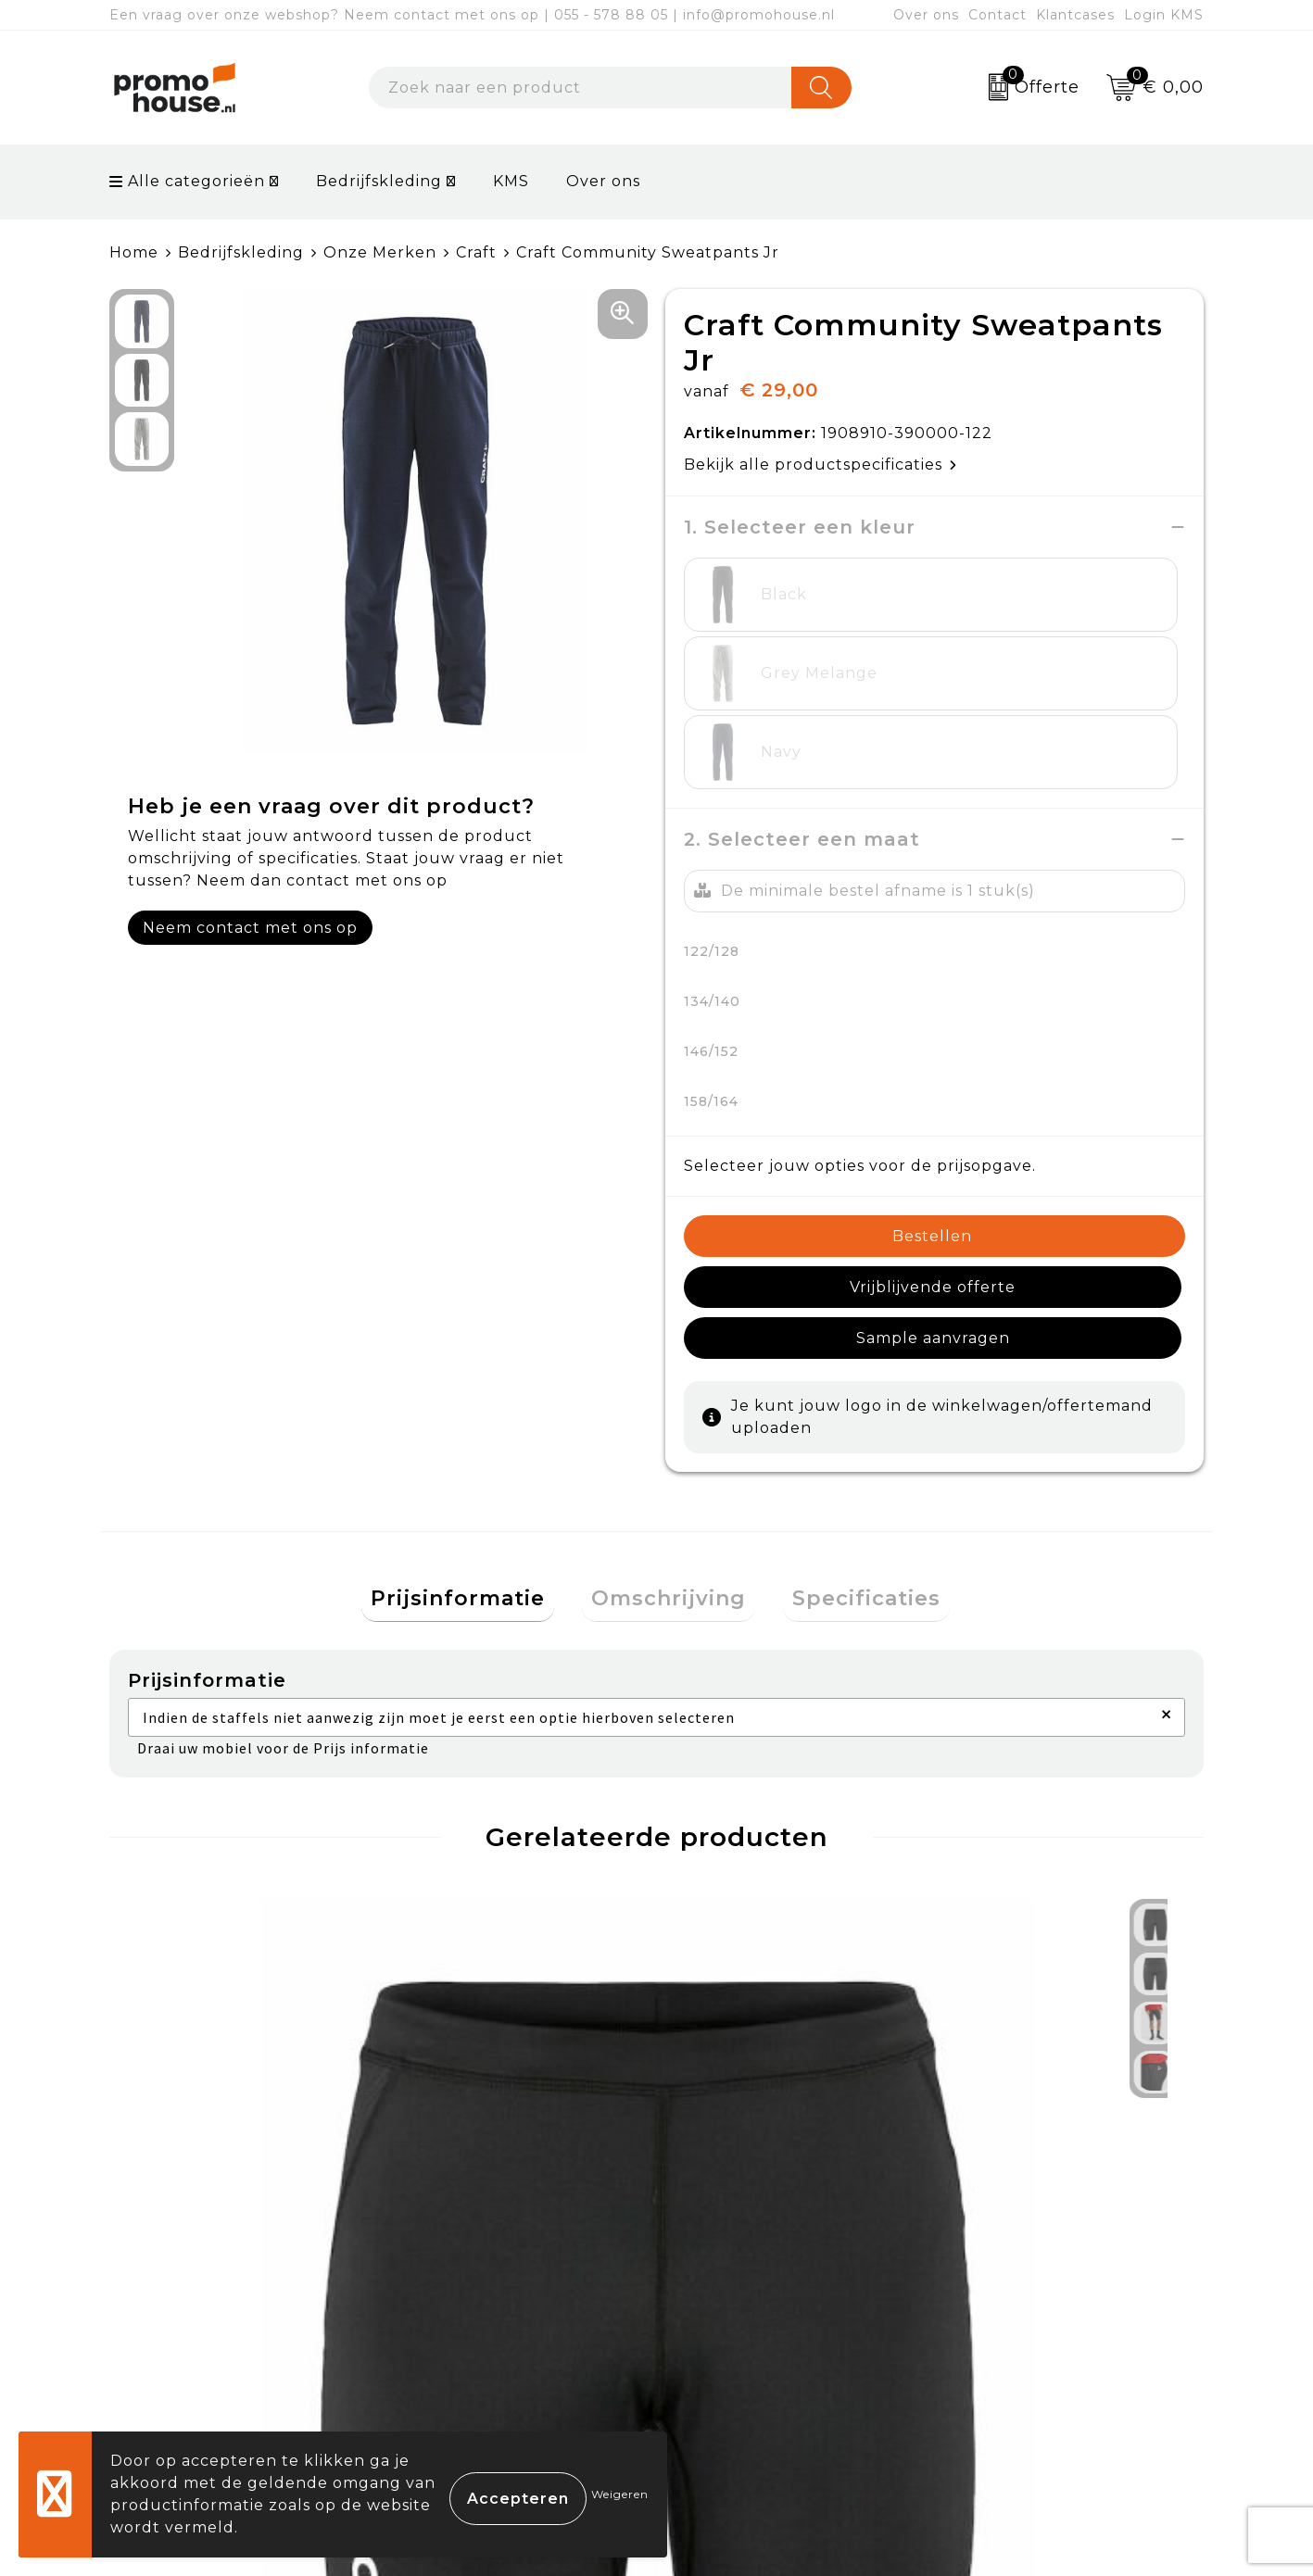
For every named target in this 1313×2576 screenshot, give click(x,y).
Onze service (732, 2363)
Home (133, 252)
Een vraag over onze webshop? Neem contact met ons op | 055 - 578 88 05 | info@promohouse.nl (472, 14)
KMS (511, 181)
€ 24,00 (194, 2027)
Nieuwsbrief (458, 2278)
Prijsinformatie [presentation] (476, 1394)
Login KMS (1164, 14)
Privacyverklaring (1023, 2321)
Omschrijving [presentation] (668, 1394)
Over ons (926, 14)
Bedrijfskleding (379, 181)
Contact (997, 14)
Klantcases (1075, 14)
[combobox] (580, 87)
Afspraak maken (475, 2321)
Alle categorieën (187, 181)
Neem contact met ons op (250, 927)
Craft (476, 252)
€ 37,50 (739, 2027)
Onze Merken (379, 252)
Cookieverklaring (1021, 2278)
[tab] (476, 1395)
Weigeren (620, 2494)
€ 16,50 (435, 2040)
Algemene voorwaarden (1050, 2234)
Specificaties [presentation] (848, 1394)
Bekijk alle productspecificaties (820, 464)
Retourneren (734, 2321)
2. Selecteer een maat (802, 682)
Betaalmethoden (749, 2278)
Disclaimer (993, 2363)
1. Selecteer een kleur (799, 527)
